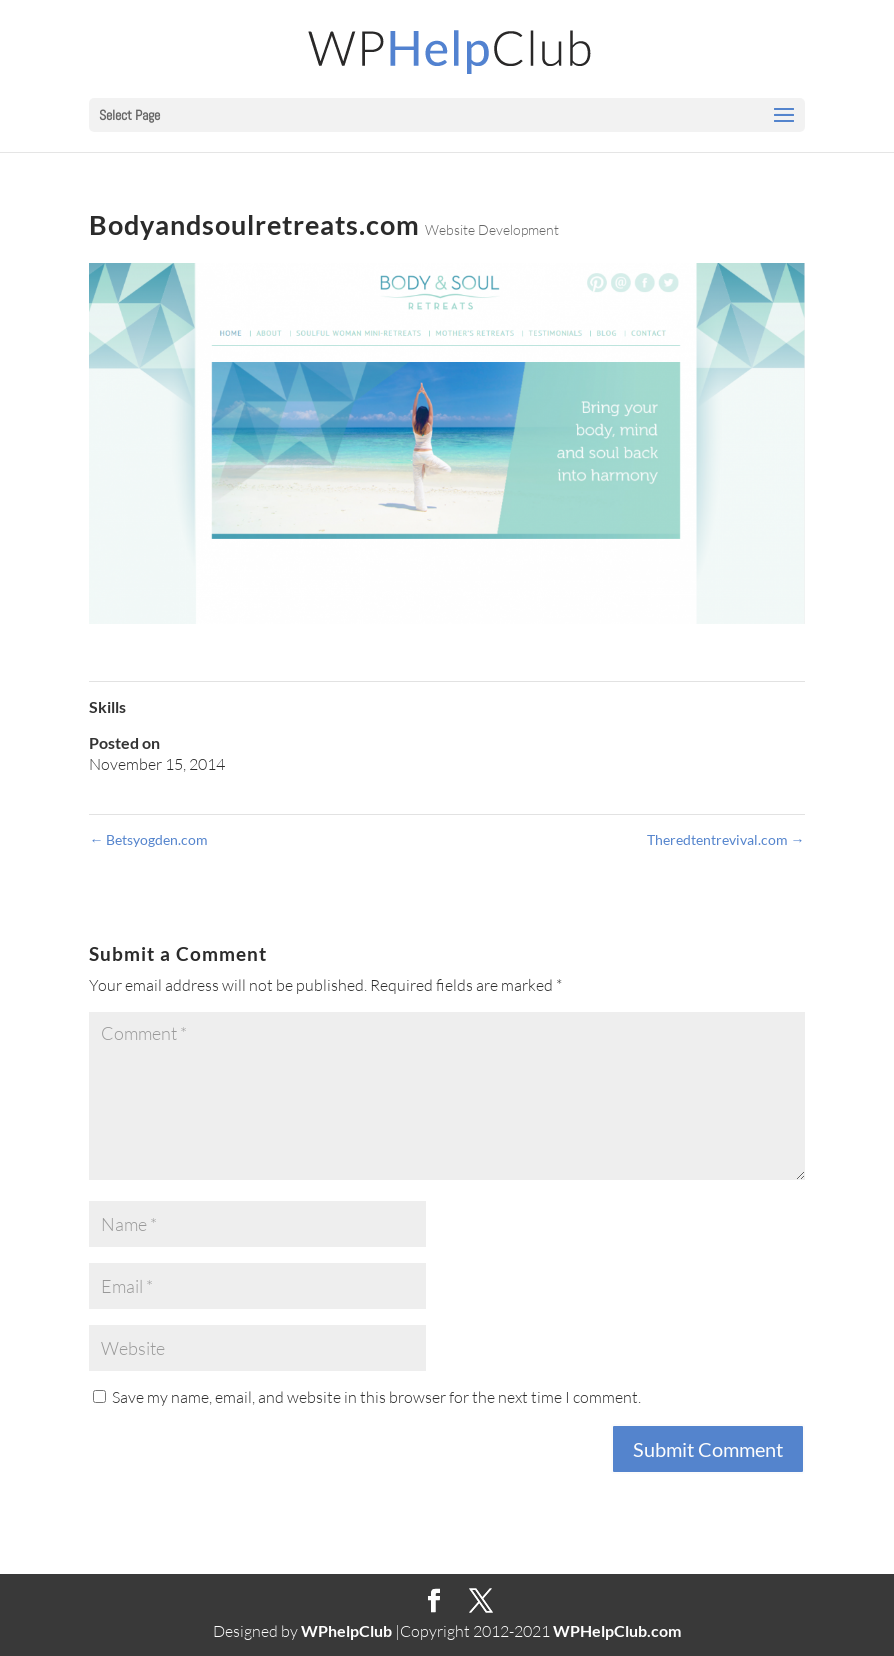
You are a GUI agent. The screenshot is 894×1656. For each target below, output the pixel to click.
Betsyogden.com (148, 839)
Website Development (492, 229)
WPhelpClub (346, 1630)
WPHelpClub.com (617, 1630)
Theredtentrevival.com (726, 839)
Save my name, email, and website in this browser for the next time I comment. (376, 1397)
